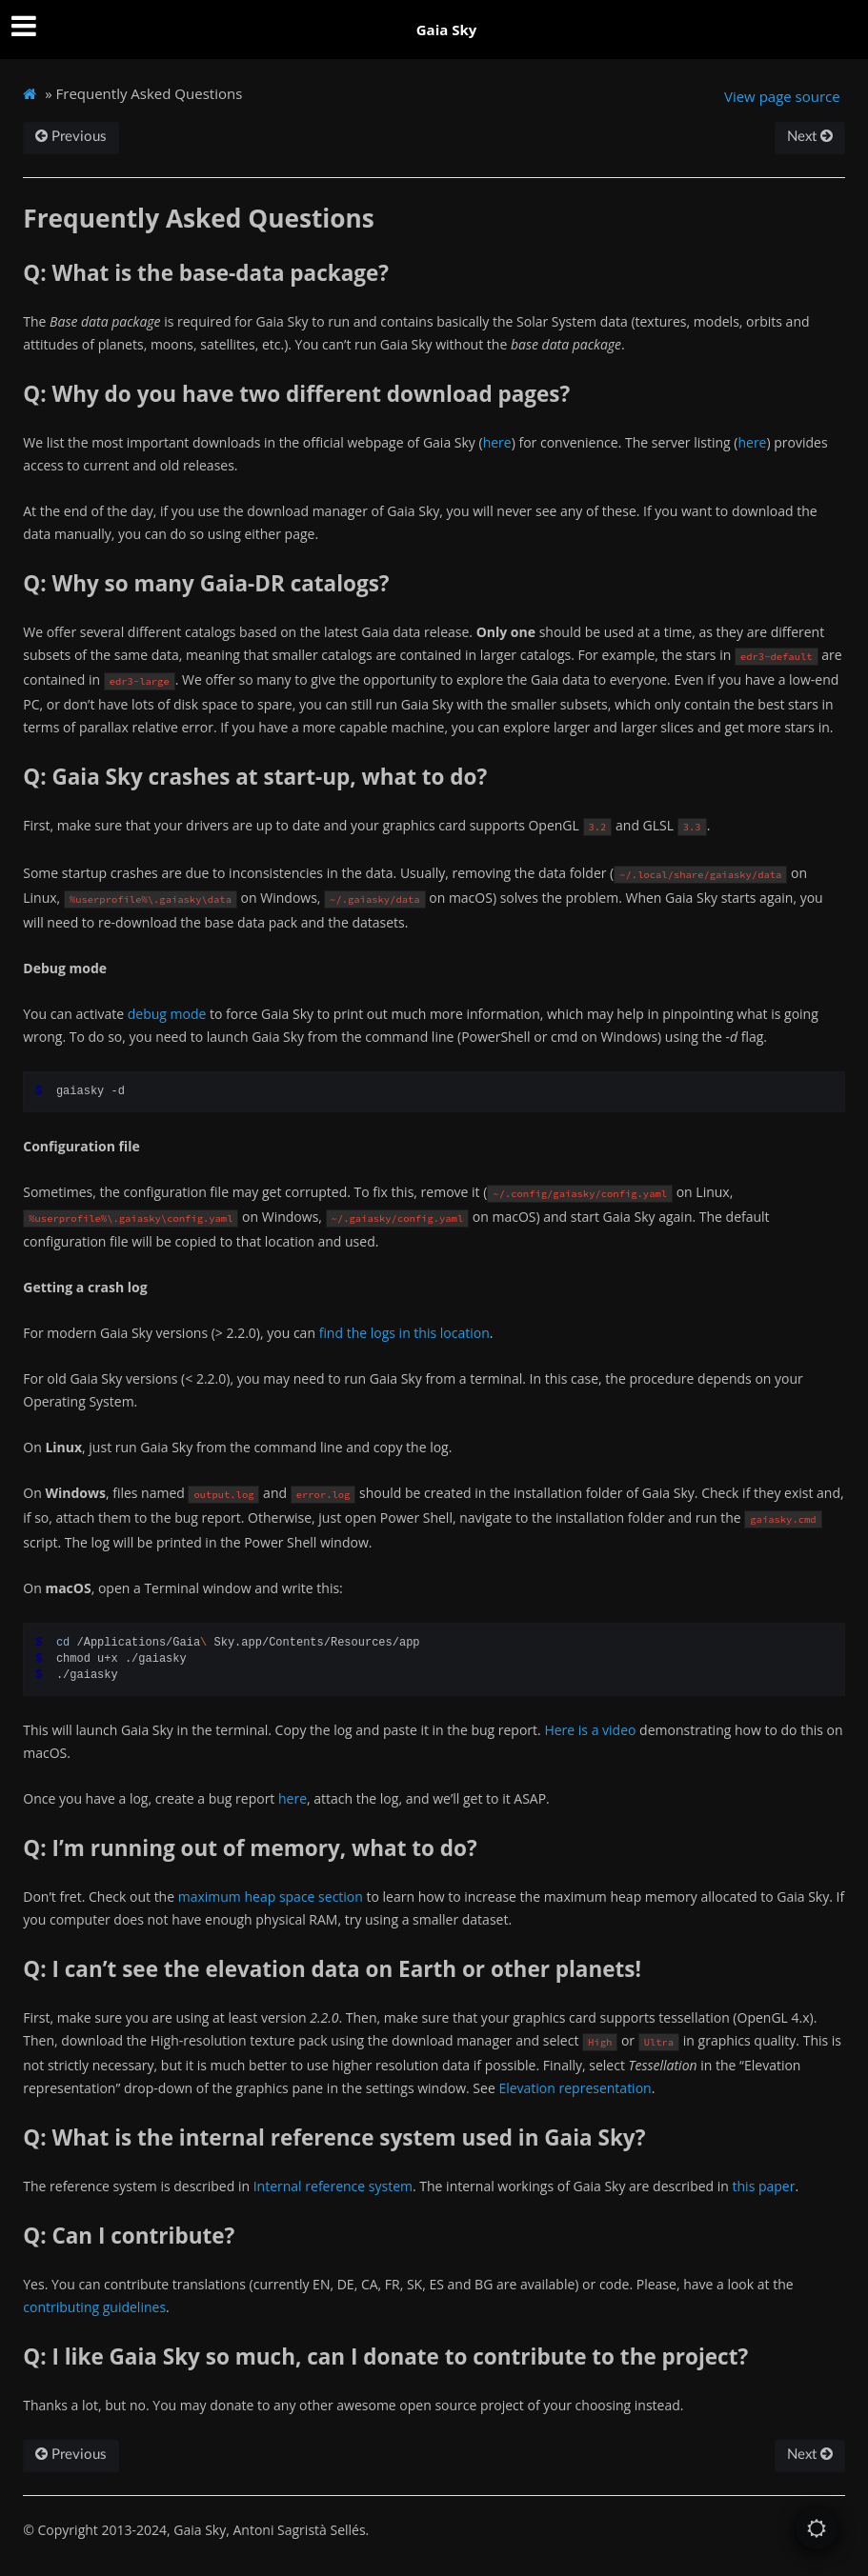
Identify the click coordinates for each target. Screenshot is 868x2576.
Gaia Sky (446, 29)
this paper (764, 2186)
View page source (782, 96)
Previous (71, 137)
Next (810, 137)
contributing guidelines (94, 2307)
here (497, 442)
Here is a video (590, 1730)
